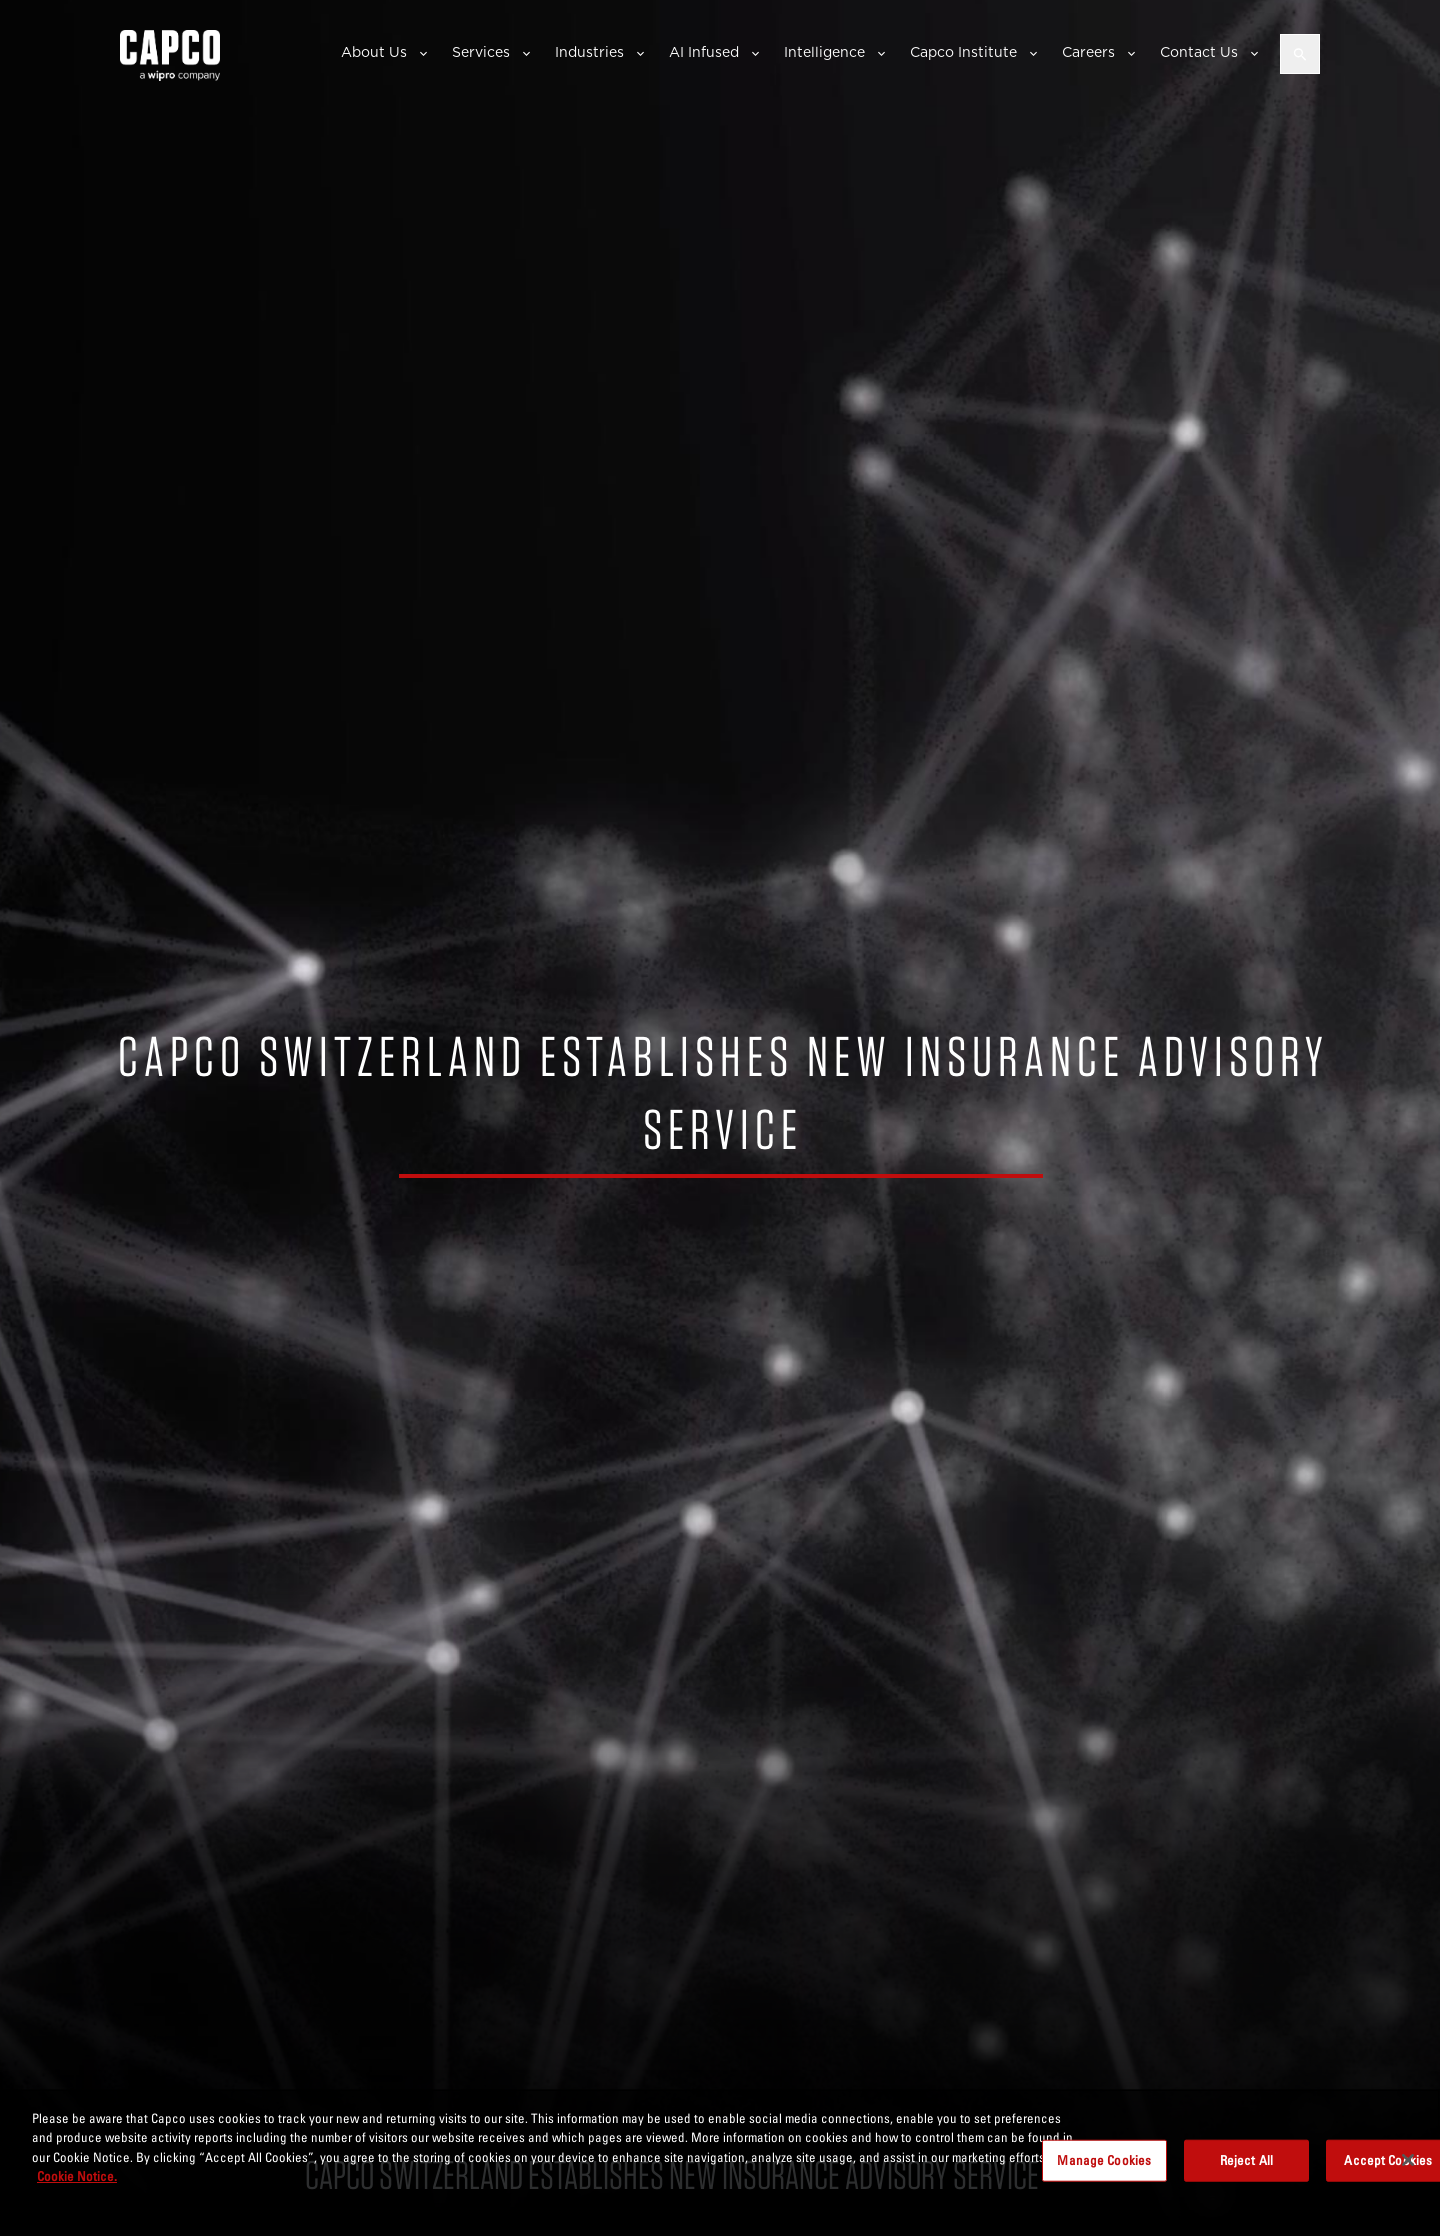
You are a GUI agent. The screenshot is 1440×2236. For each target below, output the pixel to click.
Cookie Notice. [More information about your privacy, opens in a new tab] (77, 2176)
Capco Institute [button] (963, 52)
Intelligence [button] (824, 52)
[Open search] (1300, 54)
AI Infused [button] (704, 52)
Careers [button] (1088, 52)
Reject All (1246, 2160)
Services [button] (481, 52)
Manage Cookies (1104, 2160)
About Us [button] (374, 52)
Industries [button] (589, 52)
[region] (720, 2162)
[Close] (1408, 2160)
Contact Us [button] (1199, 52)
